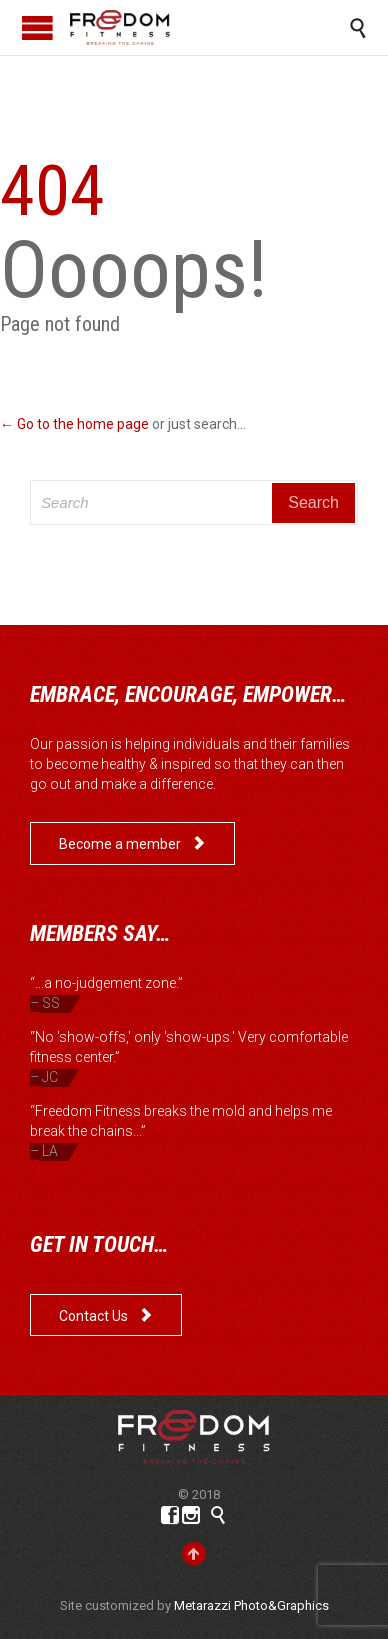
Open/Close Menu (37, 27)
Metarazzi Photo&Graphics (251, 1605)
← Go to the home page (74, 424)
